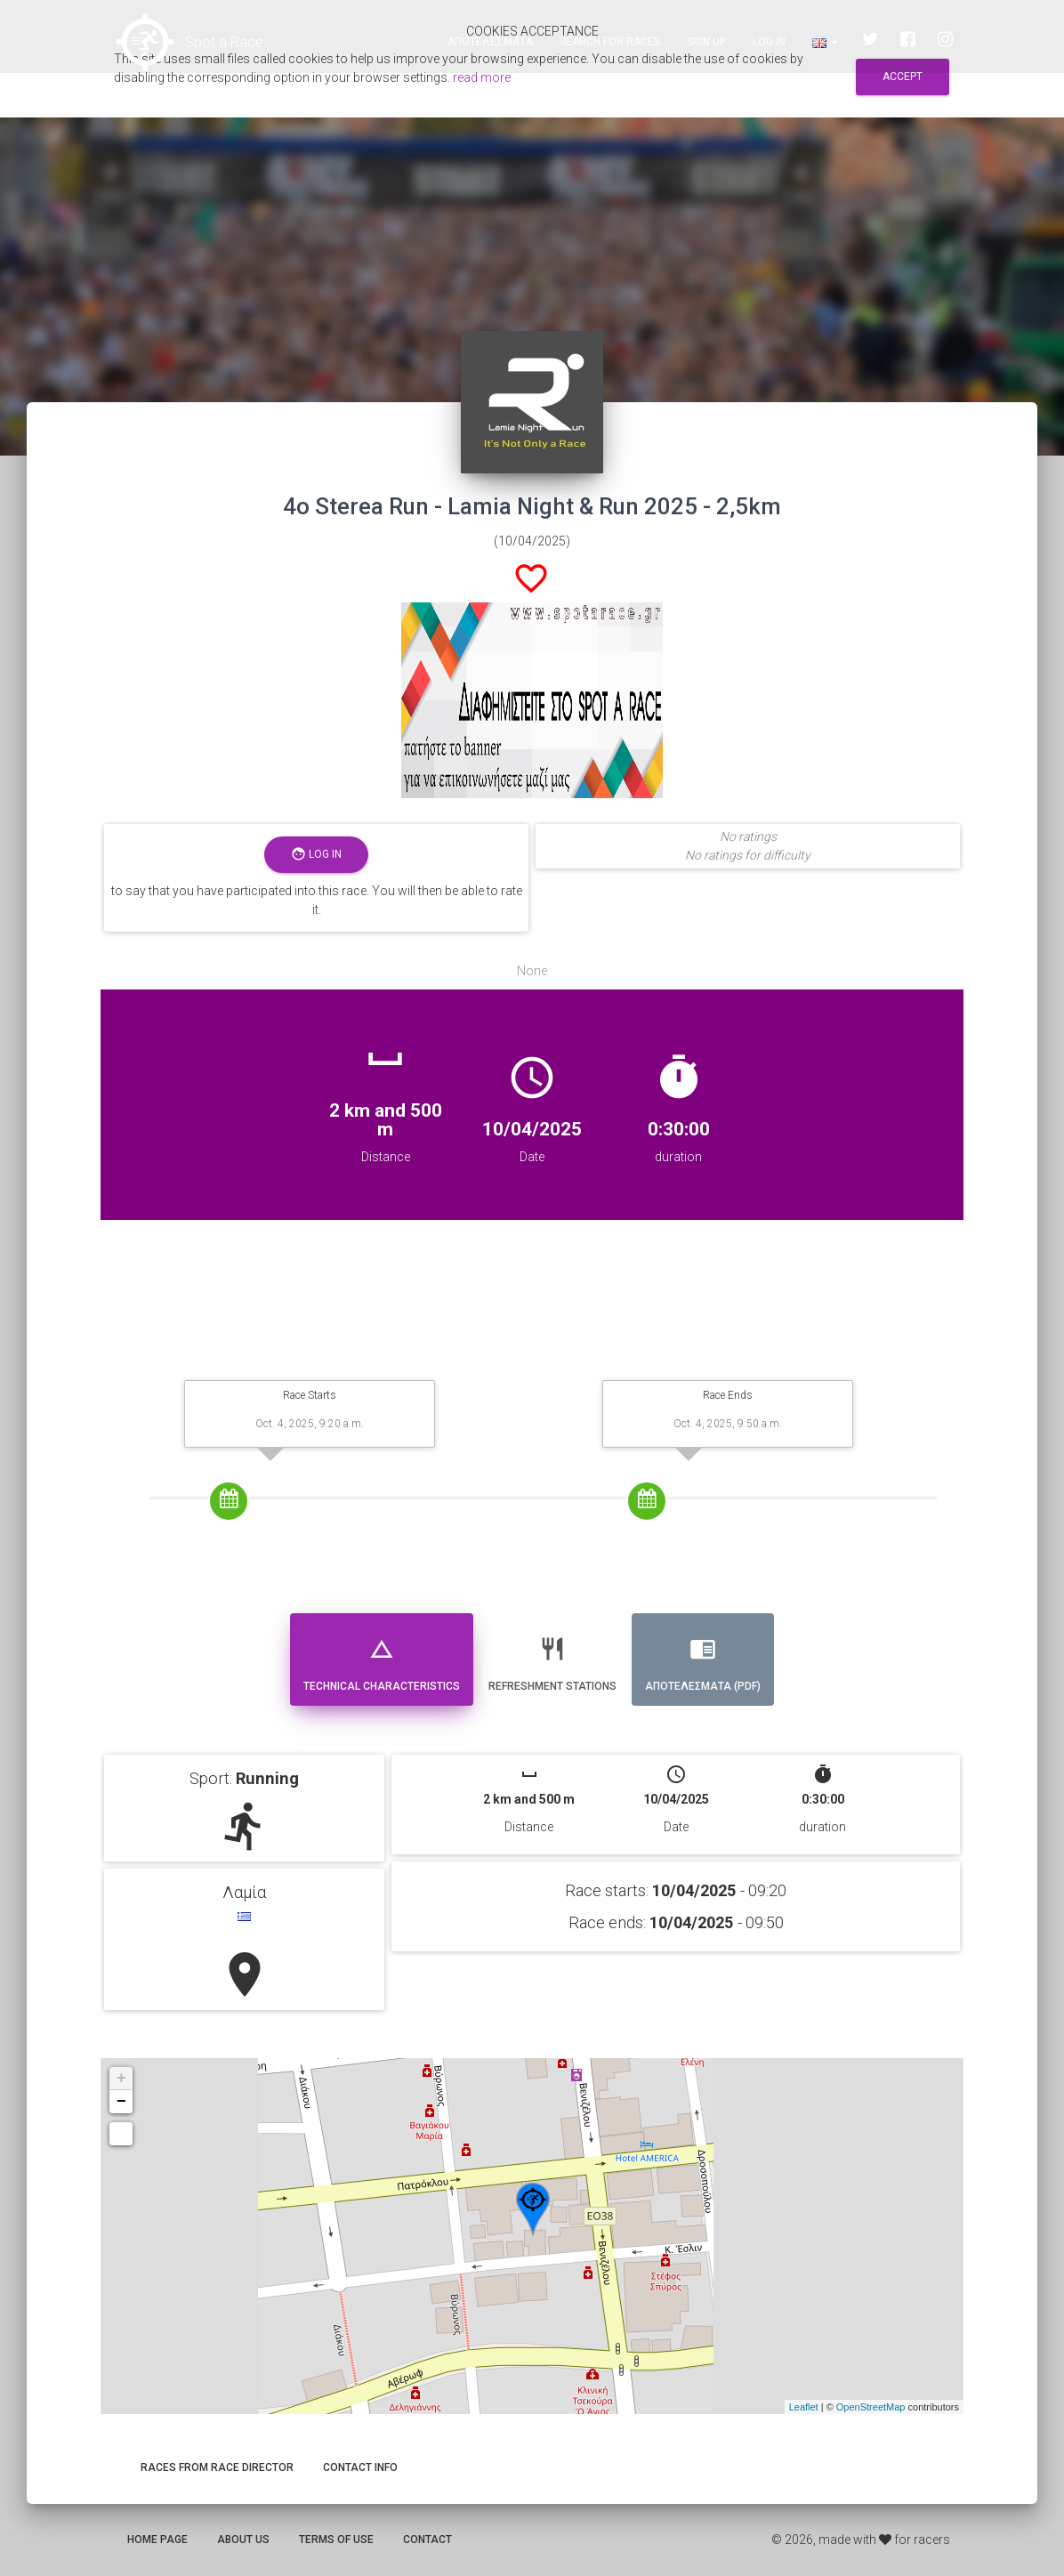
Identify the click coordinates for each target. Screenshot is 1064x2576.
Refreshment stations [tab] (552, 1657)
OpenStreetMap (871, 2407)
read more (482, 77)
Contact (427, 2539)
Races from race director (217, 2467)
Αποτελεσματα (490, 44)
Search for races (610, 44)
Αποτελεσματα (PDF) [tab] (703, 1657)
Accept (903, 76)
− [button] (121, 2101)
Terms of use (336, 2539)
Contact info (360, 2467)
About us (243, 2539)
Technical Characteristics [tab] (381, 1657)
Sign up (706, 44)
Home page (157, 2539)
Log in (769, 44)
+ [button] (121, 2078)
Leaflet (803, 2407)
